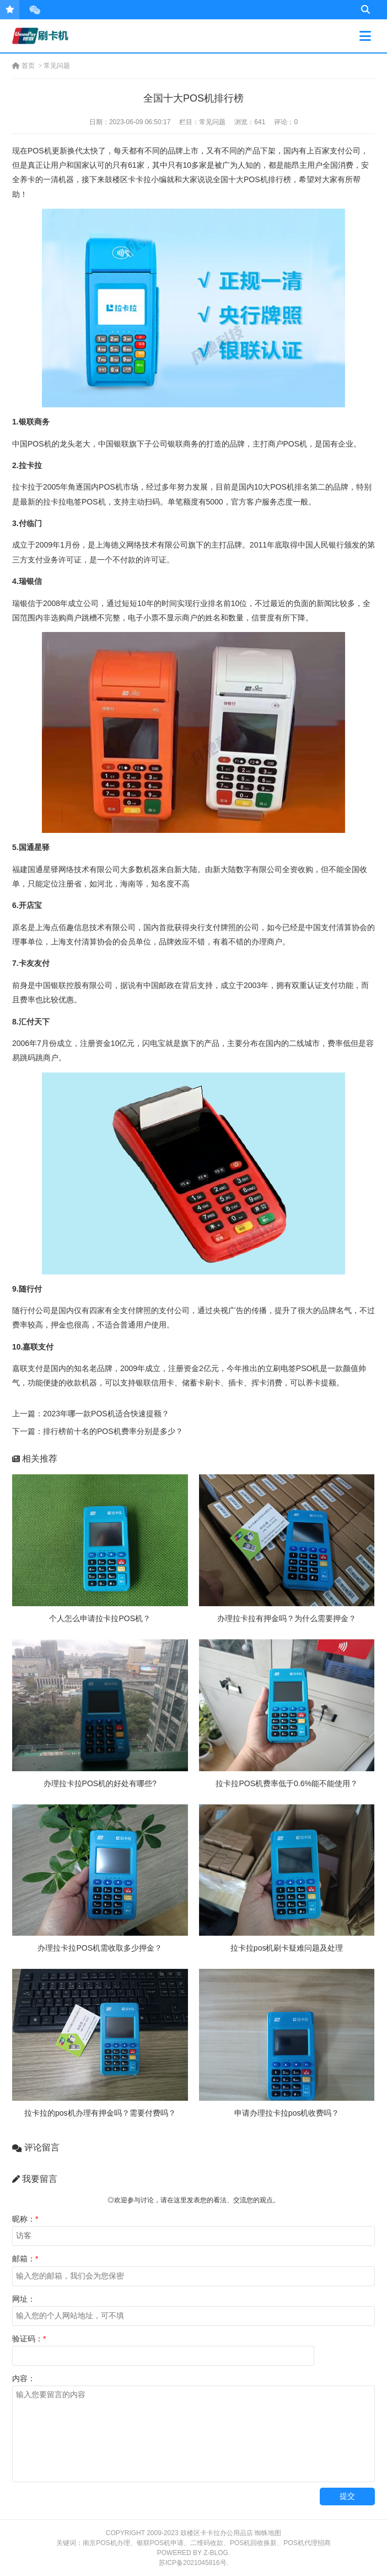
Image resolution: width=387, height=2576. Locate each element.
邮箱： (25, 2258)
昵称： (25, 2218)
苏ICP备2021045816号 (193, 2563)
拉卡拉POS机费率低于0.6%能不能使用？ (286, 1783)
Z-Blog (215, 2553)
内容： (23, 2378)
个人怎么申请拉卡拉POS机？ (99, 1618)
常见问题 (57, 66)
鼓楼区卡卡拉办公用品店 (216, 2533)
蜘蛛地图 (268, 2533)
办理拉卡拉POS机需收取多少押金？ (99, 1947)
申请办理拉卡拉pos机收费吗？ (287, 2112)
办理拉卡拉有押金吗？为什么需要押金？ (286, 1618)
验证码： (29, 2338)
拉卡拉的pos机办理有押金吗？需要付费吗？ (100, 2112)
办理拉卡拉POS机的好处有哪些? (100, 1783)
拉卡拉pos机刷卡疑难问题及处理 (286, 1947)
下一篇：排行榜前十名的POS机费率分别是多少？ (97, 1431)
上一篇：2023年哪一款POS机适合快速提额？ (90, 1413)
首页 (23, 66)
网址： (23, 2299)
